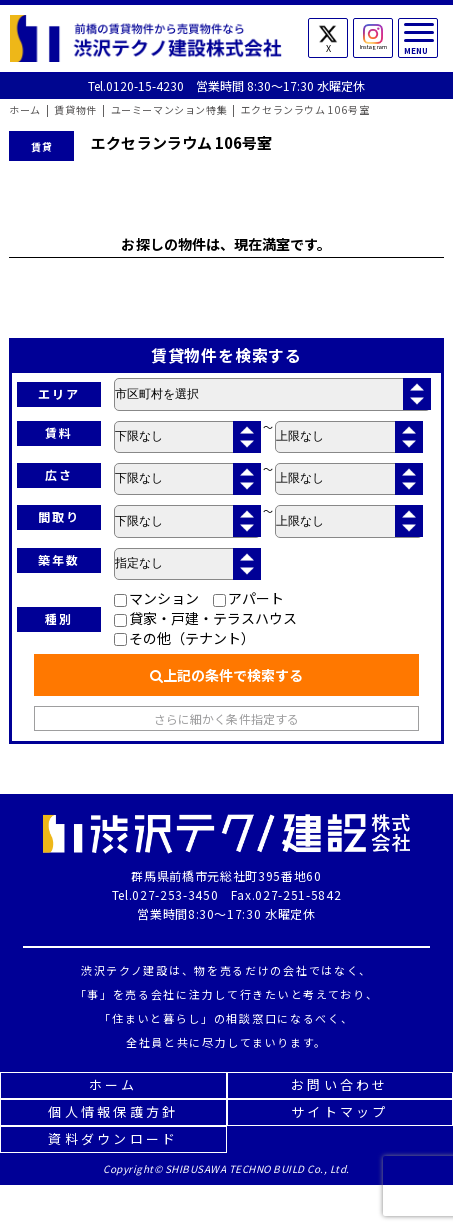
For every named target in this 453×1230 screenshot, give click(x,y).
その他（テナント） (184, 638)
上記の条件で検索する (226, 675)
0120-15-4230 (145, 85)
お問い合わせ (340, 1084)
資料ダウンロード (113, 1138)
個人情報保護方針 (113, 1111)
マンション (156, 598)
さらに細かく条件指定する (226, 718)
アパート (248, 598)
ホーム (113, 1084)
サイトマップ (340, 1111)
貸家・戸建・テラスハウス (205, 618)
